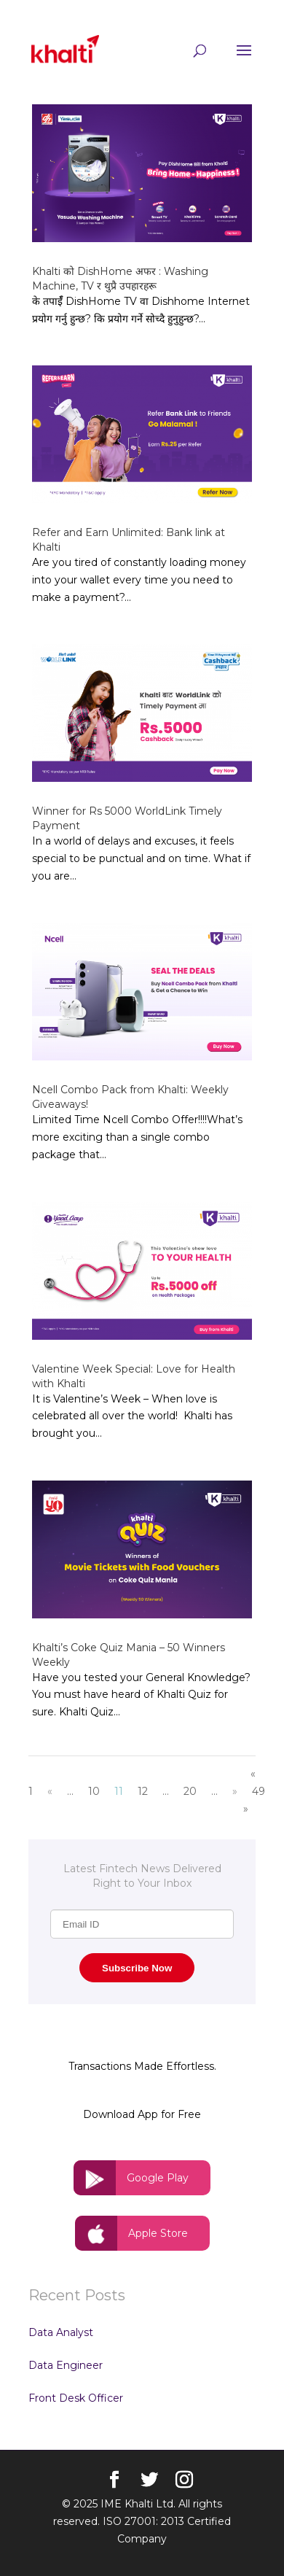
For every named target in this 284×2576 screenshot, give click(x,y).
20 (190, 1791)
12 (143, 1791)
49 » (254, 1800)
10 (94, 1791)
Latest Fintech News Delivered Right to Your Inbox (142, 1876)
